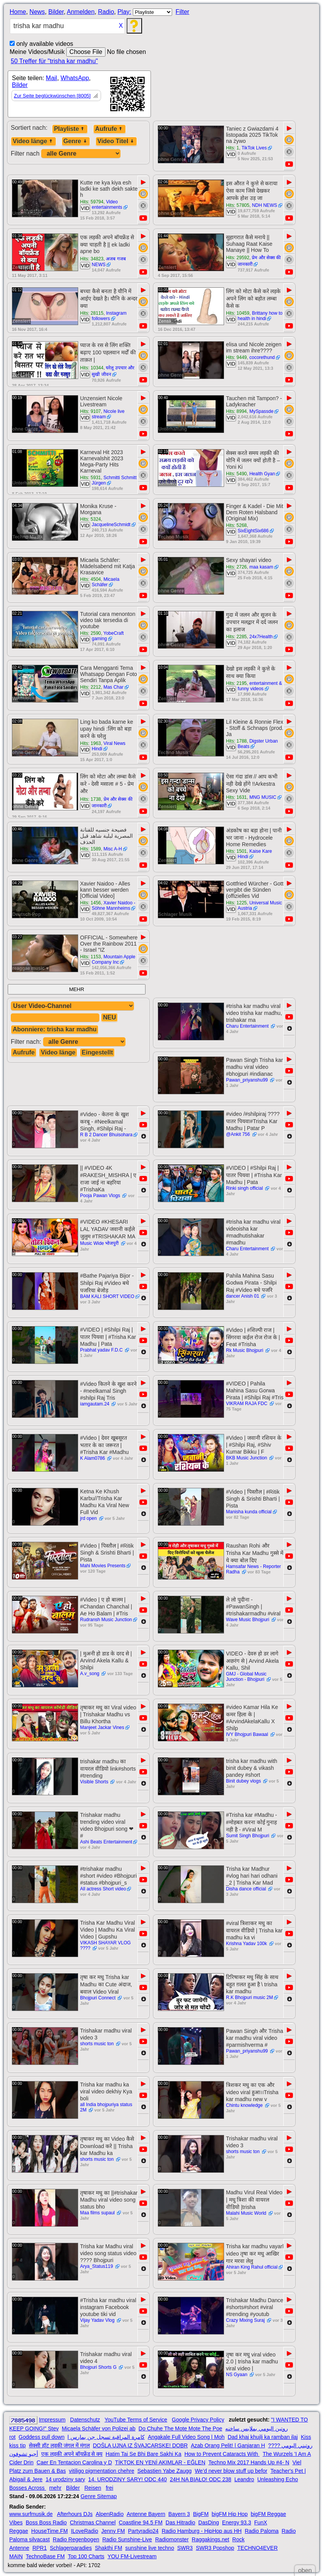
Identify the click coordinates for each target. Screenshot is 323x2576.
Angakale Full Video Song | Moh (186, 2437)
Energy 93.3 (236, 2522)
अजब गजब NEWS (109, 261)
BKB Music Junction (247, 1458)
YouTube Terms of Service (135, 2420)
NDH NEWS (264, 205)
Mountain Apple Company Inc (113, 959)
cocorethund (262, 357)
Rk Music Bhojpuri (245, 1350)
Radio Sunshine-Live (127, 2539)
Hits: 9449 (236, 357)
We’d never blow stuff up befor (231, 2471)
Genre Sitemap (98, 2496)
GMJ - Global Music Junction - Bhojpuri (246, 1676)
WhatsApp (74, 78)
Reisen (92, 2488)
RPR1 (39, 2548)
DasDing (208, 2522)
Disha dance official (246, 1889)
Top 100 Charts (86, 2556)
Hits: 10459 (237, 313)
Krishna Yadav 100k (247, 1943)
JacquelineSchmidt (111, 524)
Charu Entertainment (248, 1026)
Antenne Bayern (146, 2514)
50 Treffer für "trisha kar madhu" (54, 61)
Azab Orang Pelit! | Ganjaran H (228, 2445)
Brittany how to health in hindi (260, 315)
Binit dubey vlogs (244, 1781)
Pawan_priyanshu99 (247, 1080)
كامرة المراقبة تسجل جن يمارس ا (105, 2437)
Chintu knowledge (245, 2105)
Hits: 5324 (90, 519)
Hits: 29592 (237, 257)
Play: (124, 11)
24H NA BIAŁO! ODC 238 (200, 2479)
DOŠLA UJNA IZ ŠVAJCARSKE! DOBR (140, 2445)
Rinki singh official (245, 1188)
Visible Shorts (94, 1781)
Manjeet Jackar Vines (102, 1727)
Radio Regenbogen (76, 2539)
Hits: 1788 (236, 741)
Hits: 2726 (236, 567)
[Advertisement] (250, 33)
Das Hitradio (180, 2522)
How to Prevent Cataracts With (221, 2454)
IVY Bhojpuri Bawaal (247, 1734)
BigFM (200, 2514)
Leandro (244, 2479)
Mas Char (114, 687)
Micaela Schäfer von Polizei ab (98, 2428)
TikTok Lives (254, 148)
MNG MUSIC (262, 797)
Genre (76, 141)
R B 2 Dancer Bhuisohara (106, 1134)
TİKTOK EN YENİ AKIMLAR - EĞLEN (160, 2462)
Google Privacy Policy (198, 2420)
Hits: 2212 (90, 687)
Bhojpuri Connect (98, 1998)
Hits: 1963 (90, 743)
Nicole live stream (108, 414)
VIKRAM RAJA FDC (247, 1403)
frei (109, 2488)
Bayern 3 (179, 2514)
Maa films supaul (98, 2212)
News (37, 11)
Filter (182, 11)
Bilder (56, 11)
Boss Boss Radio (46, 2522)
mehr (55, 2488)
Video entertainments (107, 204)
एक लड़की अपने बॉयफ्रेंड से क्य (71, 2454)
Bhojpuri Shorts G (99, 2367)
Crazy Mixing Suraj (246, 2320)
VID (231, 154)
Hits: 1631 (236, 797)
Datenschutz (85, 2420)
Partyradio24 (143, 2531)
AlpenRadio (110, 2514)
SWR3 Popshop (215, 2548)
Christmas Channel (92, 2522)
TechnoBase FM (45, 2556)
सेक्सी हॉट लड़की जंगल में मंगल (59, 2445)
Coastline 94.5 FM (140, 2522)
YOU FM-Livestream (132, 2556)
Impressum (52, 2420)
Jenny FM (113, 2531)
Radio (106, 11)
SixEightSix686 (253, 530)
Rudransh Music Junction (106, 1619)
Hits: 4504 (90, 579)
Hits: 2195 (236, 683)
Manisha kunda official (249, 1511)
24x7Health (261, 636)
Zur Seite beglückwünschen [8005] (52, 96)
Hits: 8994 (236, 411)
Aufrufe (109, 129)
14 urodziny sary (65, 2479)
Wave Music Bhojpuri (248, 1619)
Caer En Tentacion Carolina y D (74, 2462)
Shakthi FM (108, 2548)
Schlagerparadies (71, 2548)
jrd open (89, 1518)
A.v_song (90, 1673)
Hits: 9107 (90, 411)
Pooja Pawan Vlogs (100, 1195)
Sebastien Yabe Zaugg (164, 2471)
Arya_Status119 (97, 2266)
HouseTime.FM (49, 2531)
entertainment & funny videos (260, 686)
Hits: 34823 (92, 259)
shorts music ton (97, 2043)
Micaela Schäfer (105, 582)
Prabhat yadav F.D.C (102, 1350)
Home (18, 11)
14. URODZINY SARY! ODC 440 (127, 2479)
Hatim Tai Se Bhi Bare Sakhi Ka (143, 2454)
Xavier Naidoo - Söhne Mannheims (113, 905)
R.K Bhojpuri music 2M (249, 1997)
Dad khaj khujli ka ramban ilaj (263, 2437)
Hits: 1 (232, 148)
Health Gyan (262, 473)
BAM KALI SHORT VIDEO (107, 1296)
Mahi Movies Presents (103, 1565)
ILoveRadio (84, 2531)
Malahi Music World (247, 2213)
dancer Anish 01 (243, 1296)
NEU (109, 1017)
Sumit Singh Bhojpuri (248, 1835)
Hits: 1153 (90, 956)
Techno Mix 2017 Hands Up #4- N (248, 2462)
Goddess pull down (41, 2437)
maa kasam (261, 567)
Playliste (70, 129)
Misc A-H (113, 849)
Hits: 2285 (236, 636)
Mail (51, 78)
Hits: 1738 (90, 799)
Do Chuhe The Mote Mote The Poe (180, 2428)
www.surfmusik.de (31, 2514)
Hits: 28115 (92, 313)
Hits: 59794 (92, 202)
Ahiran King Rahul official (252, 2267)
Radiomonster (172, 2539)
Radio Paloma (262, 2531)
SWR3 (184, 2548)
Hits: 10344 (92, 368)
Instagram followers (109, 315)
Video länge (33, 141)
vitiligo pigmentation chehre (101, 2471)
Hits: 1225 (236, 903)
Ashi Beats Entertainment (106, 1842)
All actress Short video (103, 1889)
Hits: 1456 (90, 903)
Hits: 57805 (237, 205)
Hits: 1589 (90, 849)
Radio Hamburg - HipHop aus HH (202, 2531)
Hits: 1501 (236, 851)
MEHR (76, 989)
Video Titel (116, 141)
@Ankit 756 (238, 1134)
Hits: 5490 (236, 473)
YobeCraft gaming (108, 636)
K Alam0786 (93, 1458)
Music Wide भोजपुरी (100, 1243)
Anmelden (81, 11)
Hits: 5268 (236, 525)
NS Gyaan (237, 2374)
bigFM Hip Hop (230, 2514)
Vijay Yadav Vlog (98, 2320)
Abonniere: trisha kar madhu (55, 1029)
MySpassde (261, 411)
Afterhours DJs (75, 2514)
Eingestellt (97, 1052)
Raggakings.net (210, 2539)
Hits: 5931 (90, 477)
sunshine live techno (149, 2548)
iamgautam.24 (95, 1404)
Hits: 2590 (90, 633)
